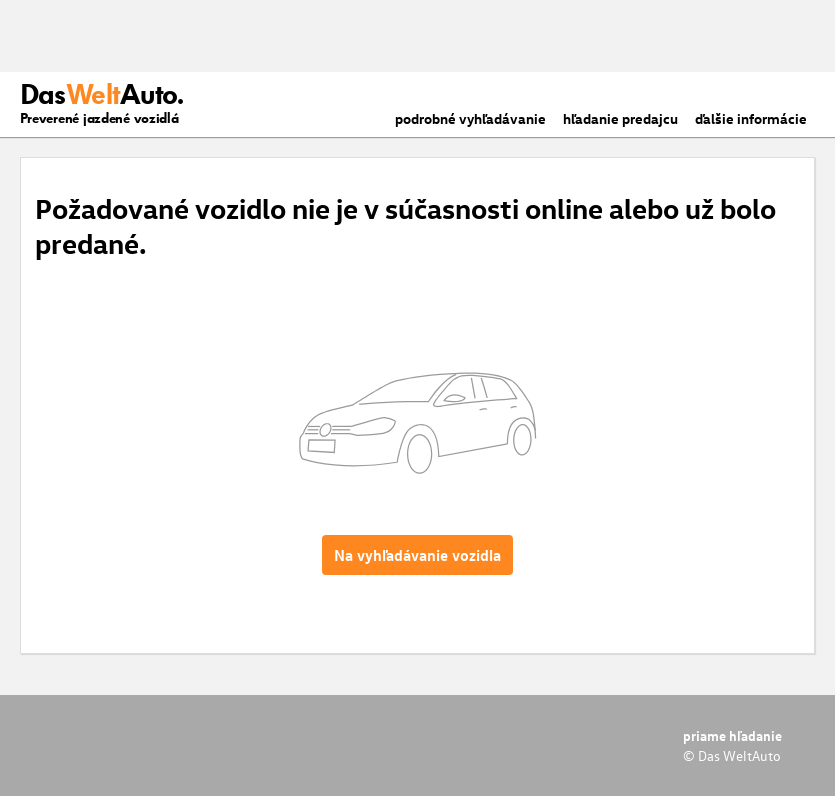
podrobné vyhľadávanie (470, 118)
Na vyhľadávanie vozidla (417, 555)
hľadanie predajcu (620, 118)
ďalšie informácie (751, 118)
